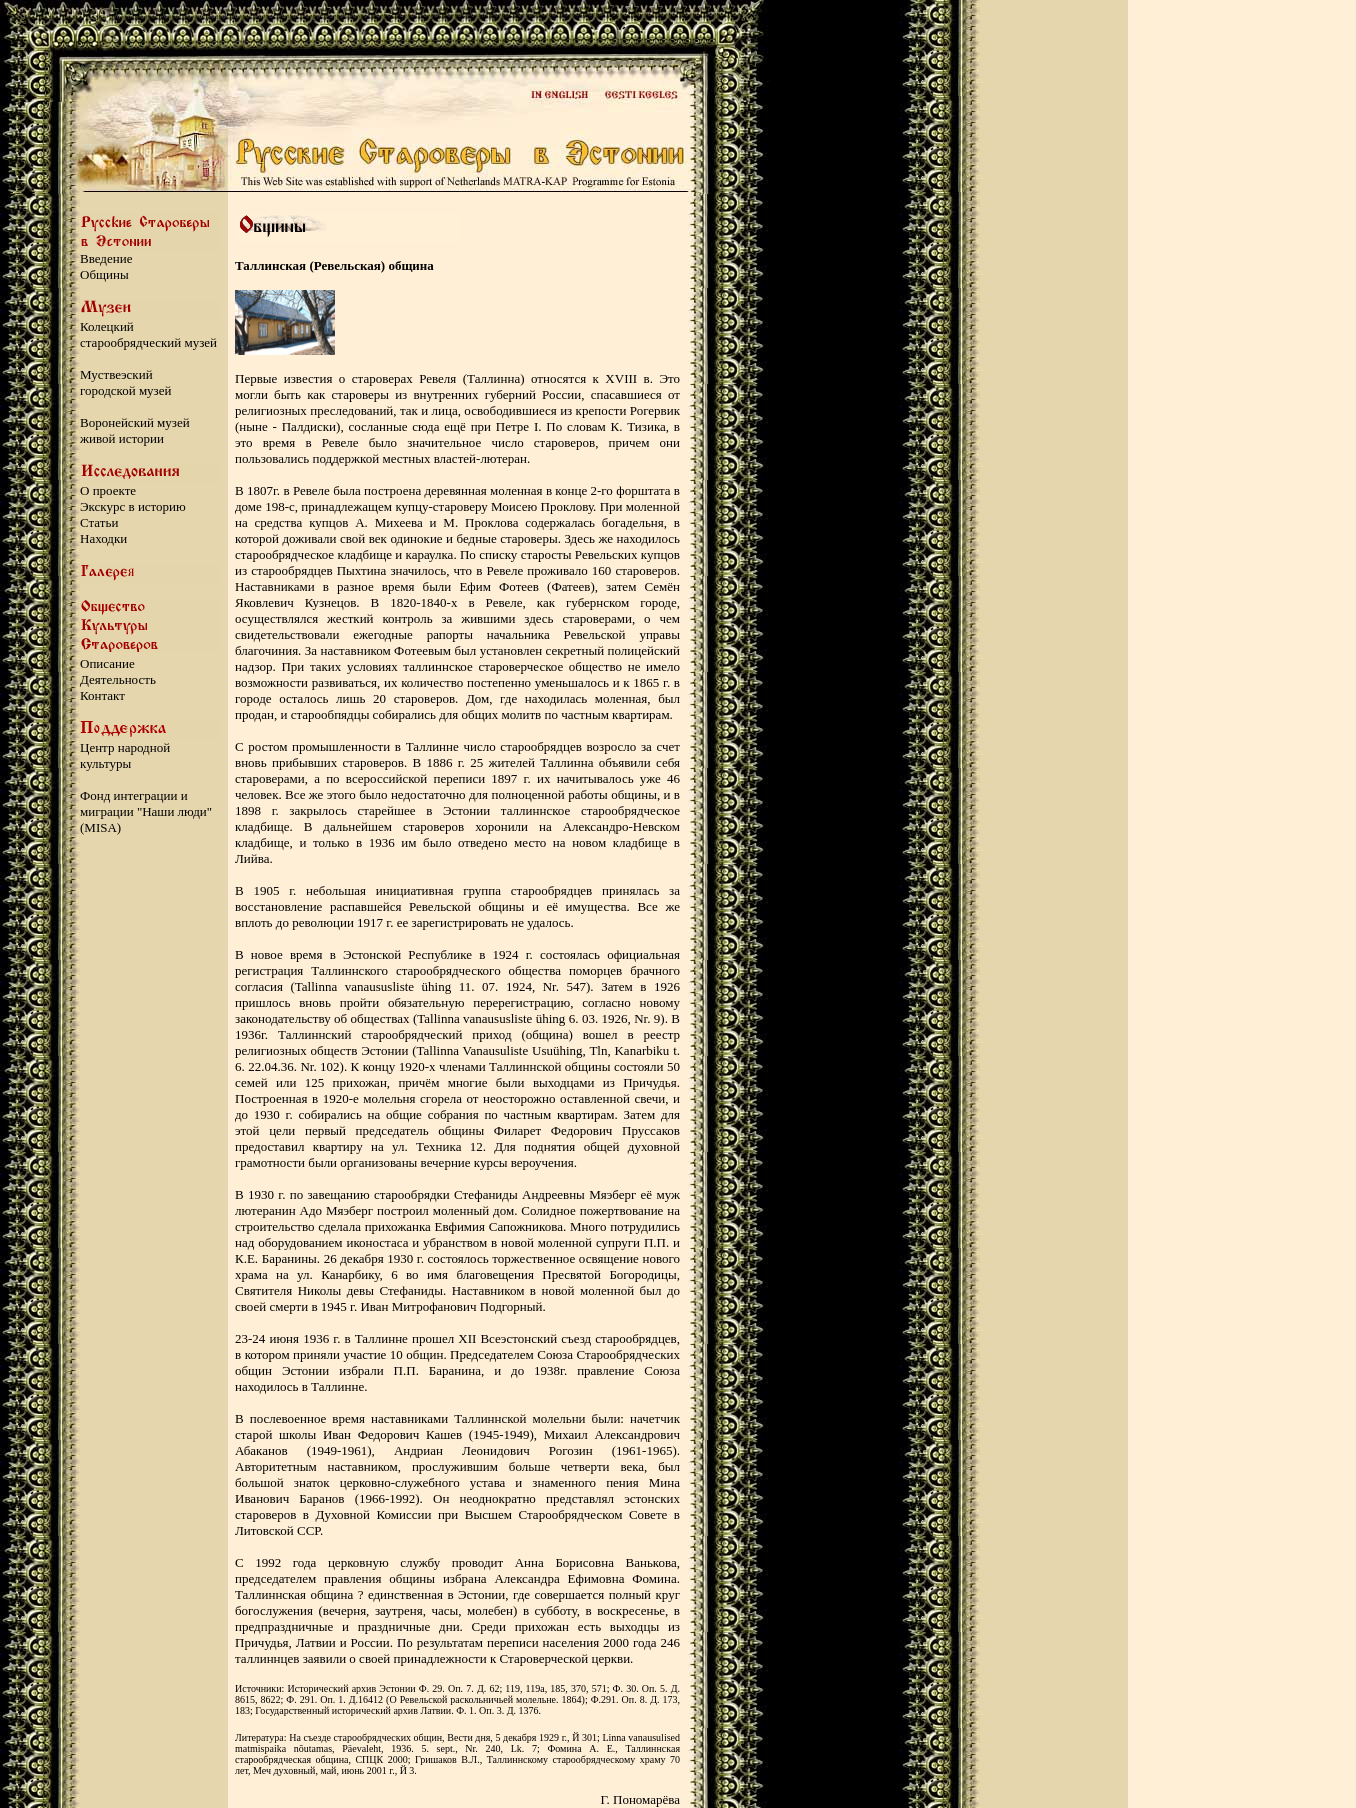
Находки (103, 538)
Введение (106, 258)
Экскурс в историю (133, 506)
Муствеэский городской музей (125, 382)
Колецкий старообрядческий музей (148, 334)
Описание (107, 663)
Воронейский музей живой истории (135, 430)
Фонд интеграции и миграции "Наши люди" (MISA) (146, 811)
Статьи (99, 522)
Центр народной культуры (125, 755)
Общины (104, 274)
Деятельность (118, 679)
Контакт (102, 695)
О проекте (108, 490)
